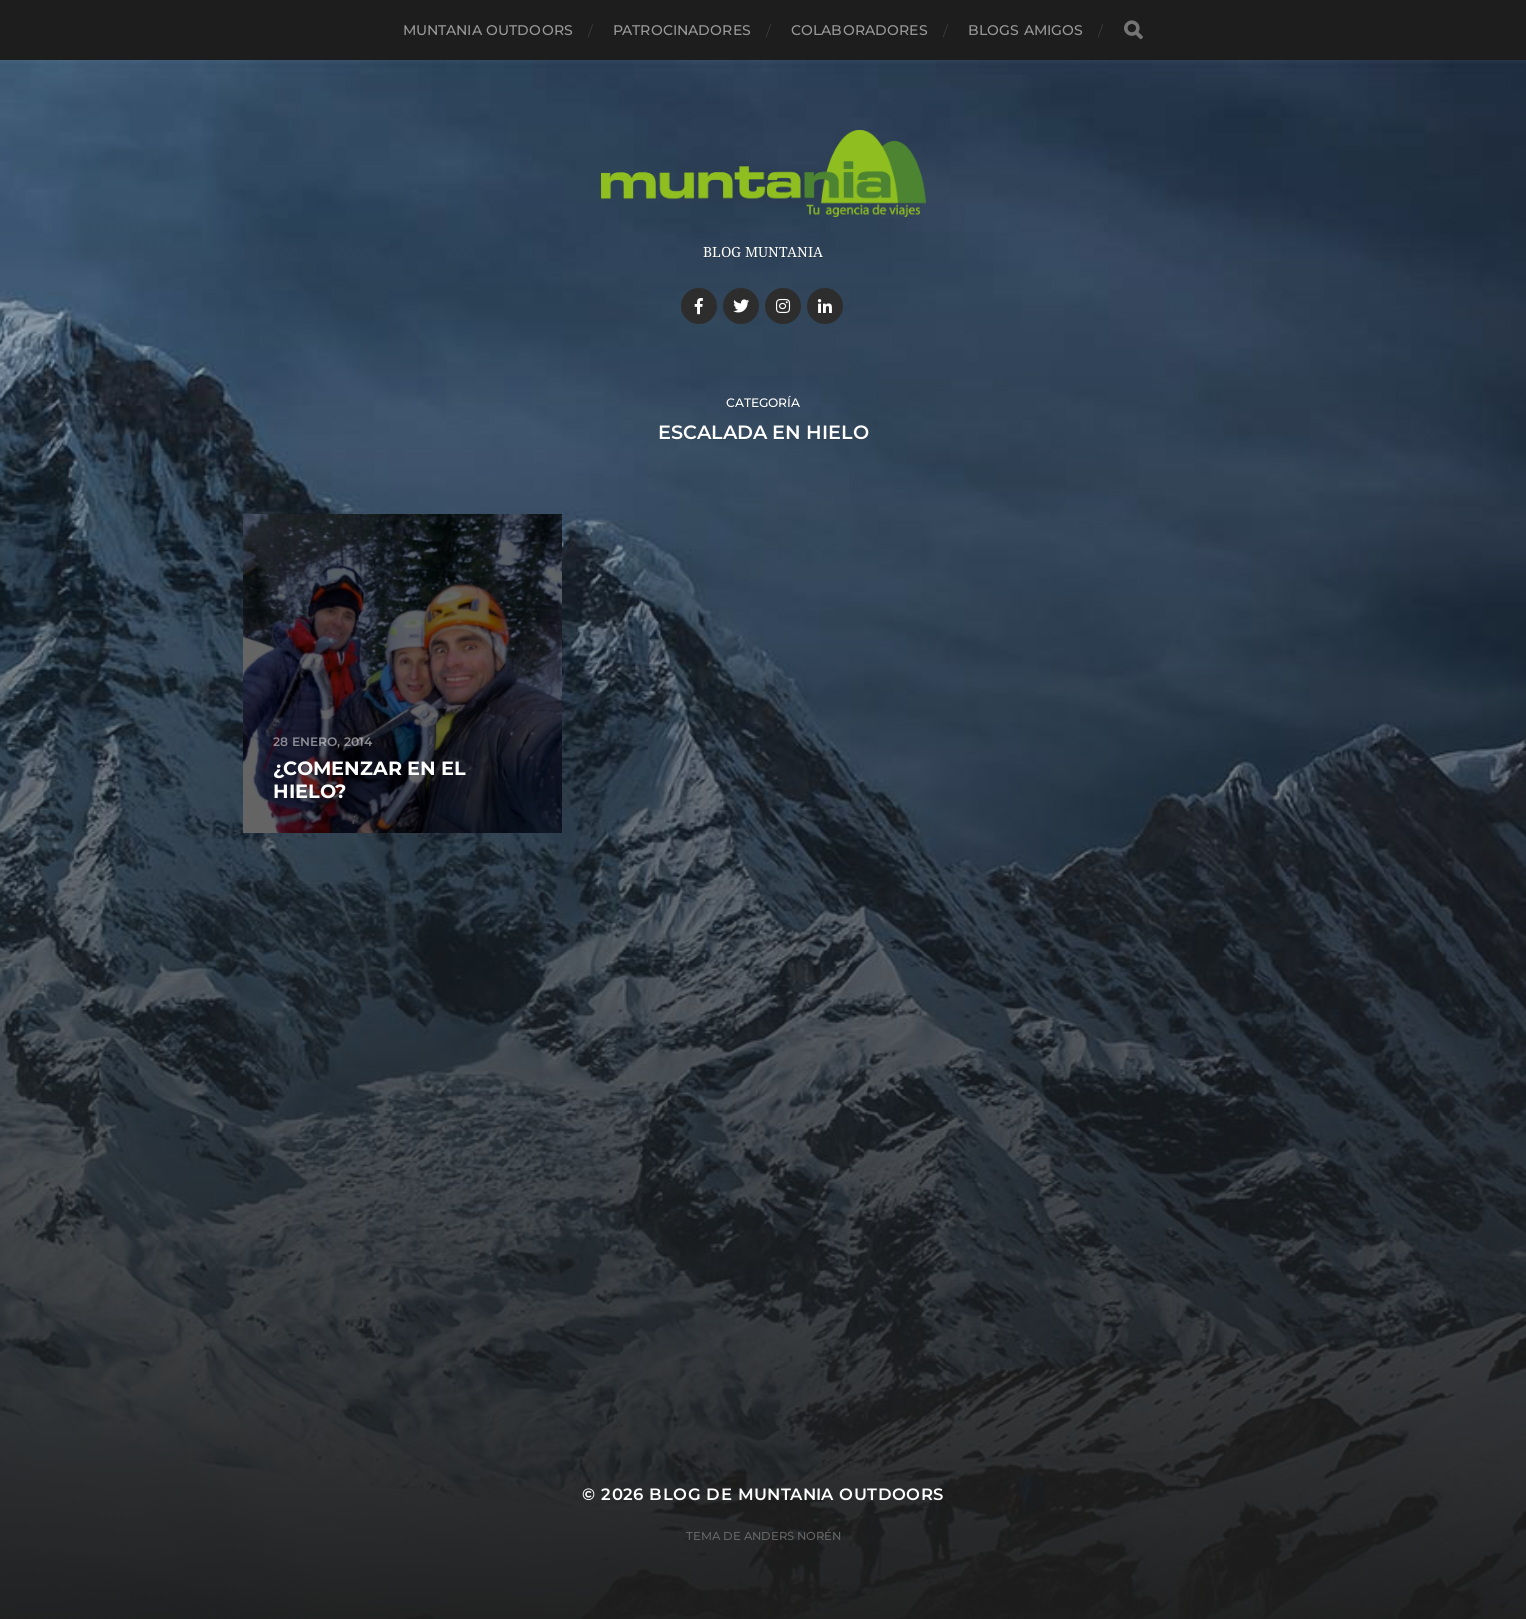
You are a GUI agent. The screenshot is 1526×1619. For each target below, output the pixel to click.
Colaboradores (859, 30)
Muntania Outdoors (488, 30)
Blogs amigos (1026, 30)
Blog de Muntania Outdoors (796, 1494)
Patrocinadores (682, 30)
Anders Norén (792, 1536)
